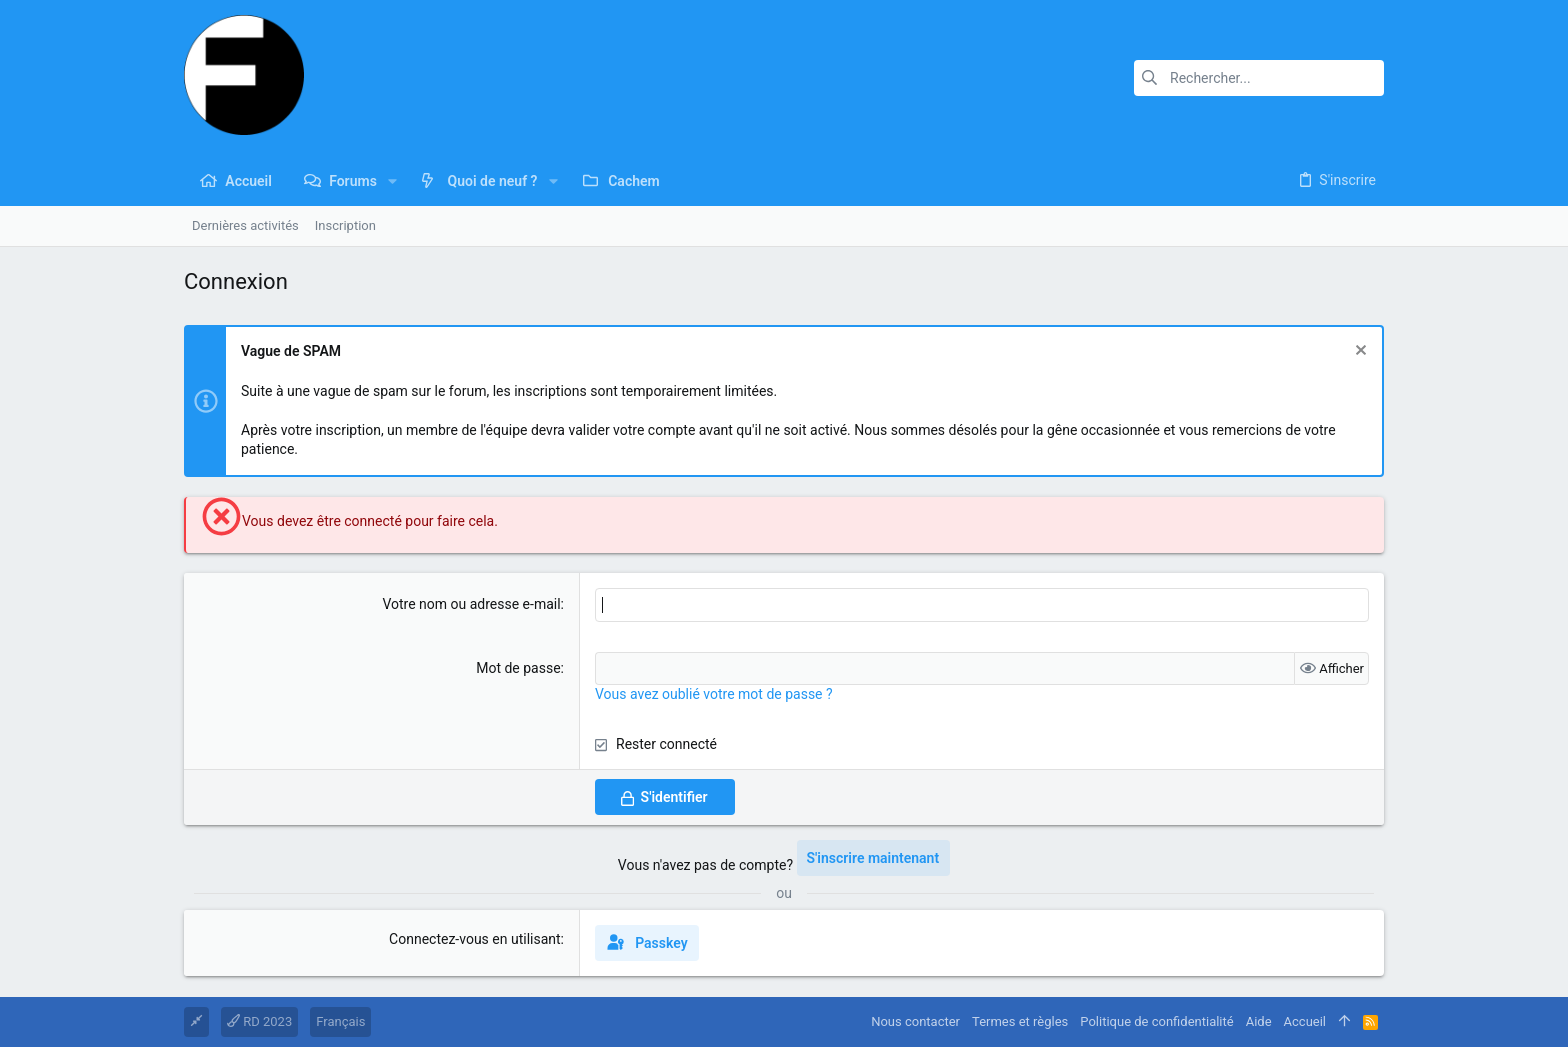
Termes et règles (1020, 1021)
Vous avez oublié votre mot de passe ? (714, 694)
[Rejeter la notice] (1358, 352)
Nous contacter (915, 1021)
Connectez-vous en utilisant (475, 939)
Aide (1259, 1021)
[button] (392, 181)
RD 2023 (259, 1021)
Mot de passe (518, 668)
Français (340, 1021)
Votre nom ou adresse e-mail (471, 604)
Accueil (1305, 1021)
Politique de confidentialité (1156, 1021)
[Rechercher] (1259, 78)
